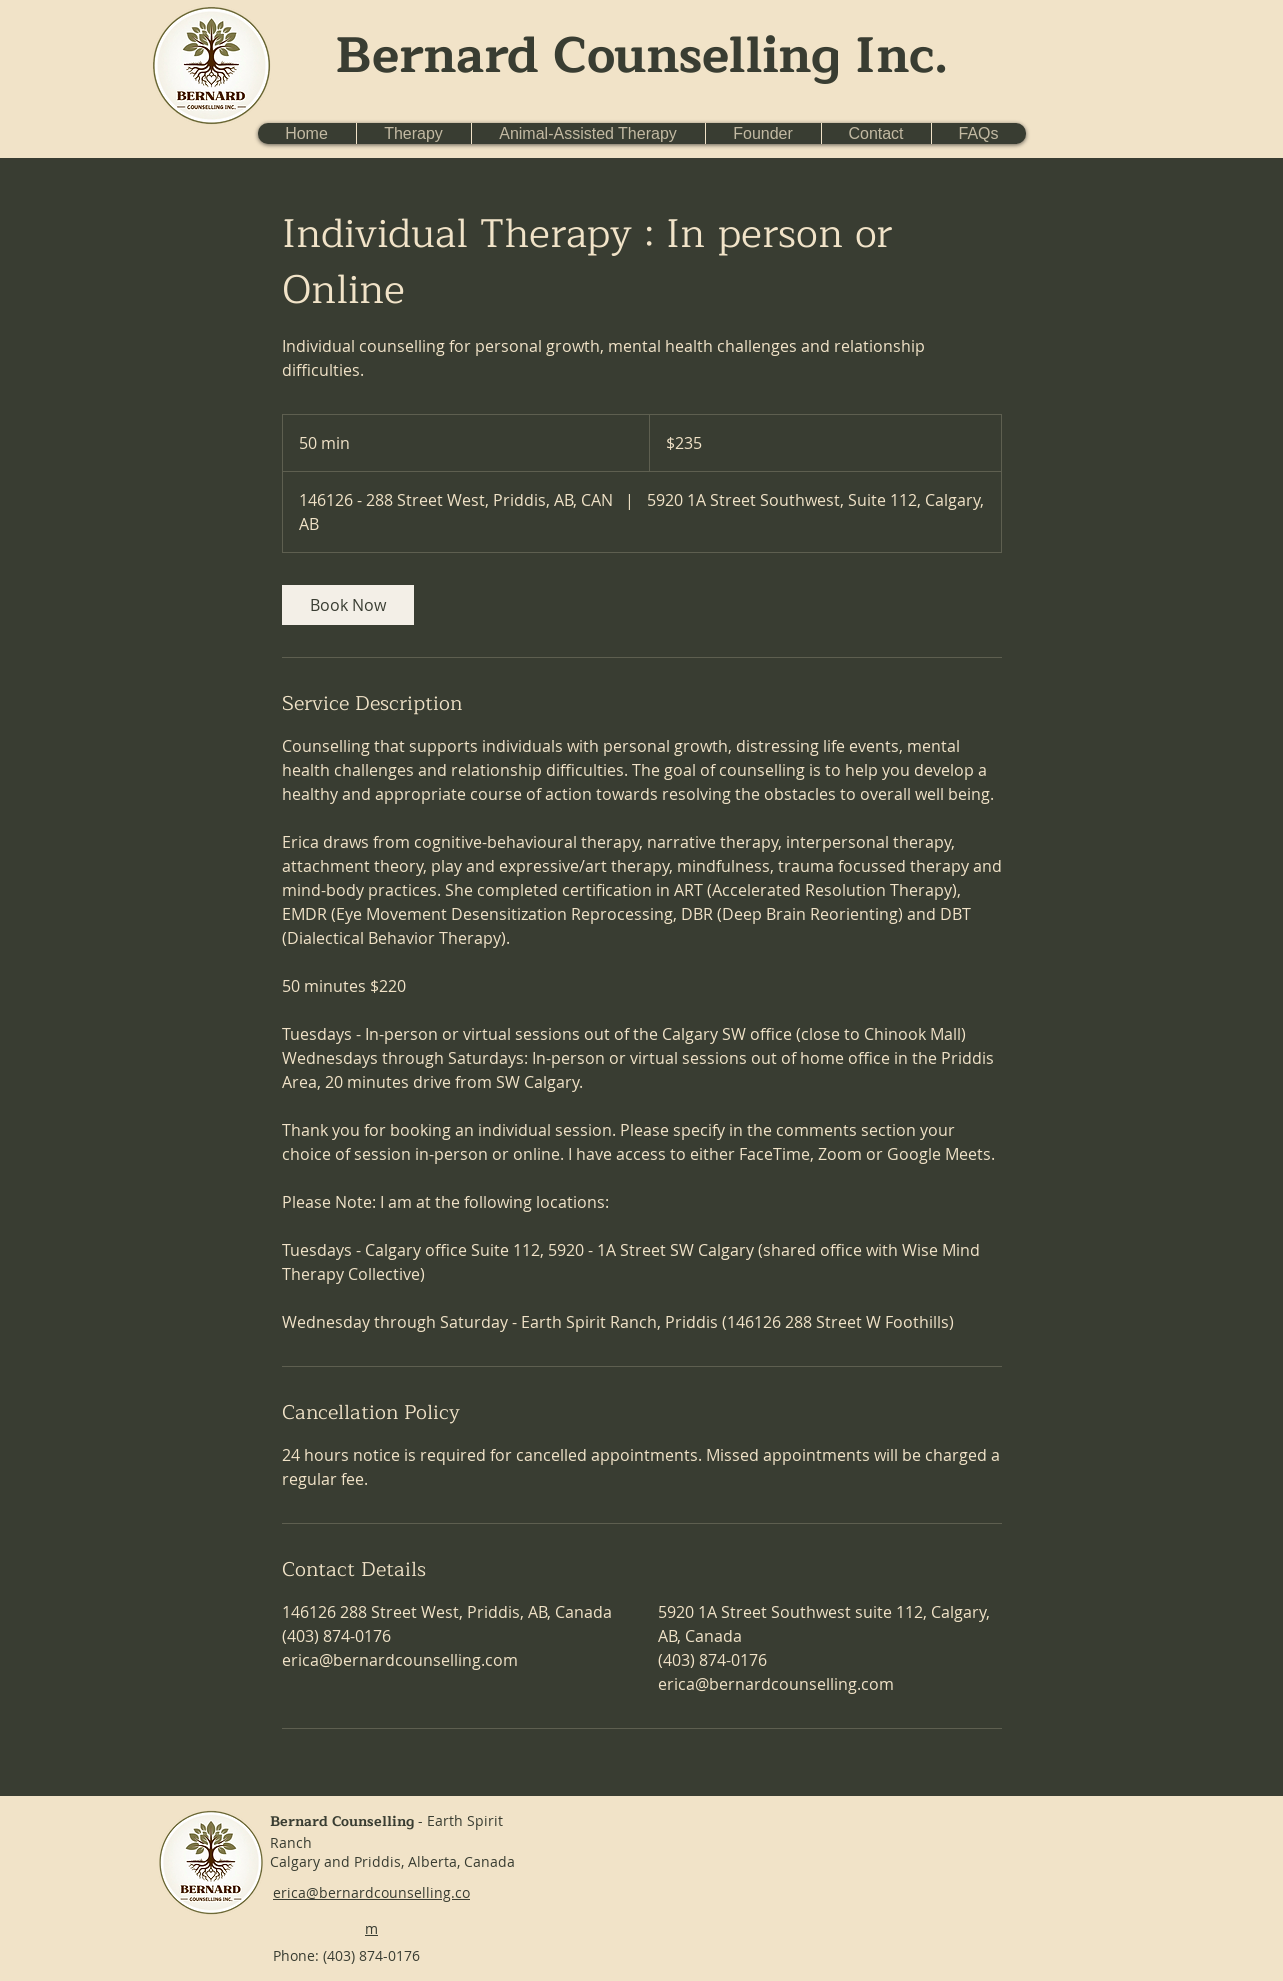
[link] (348, 605)
